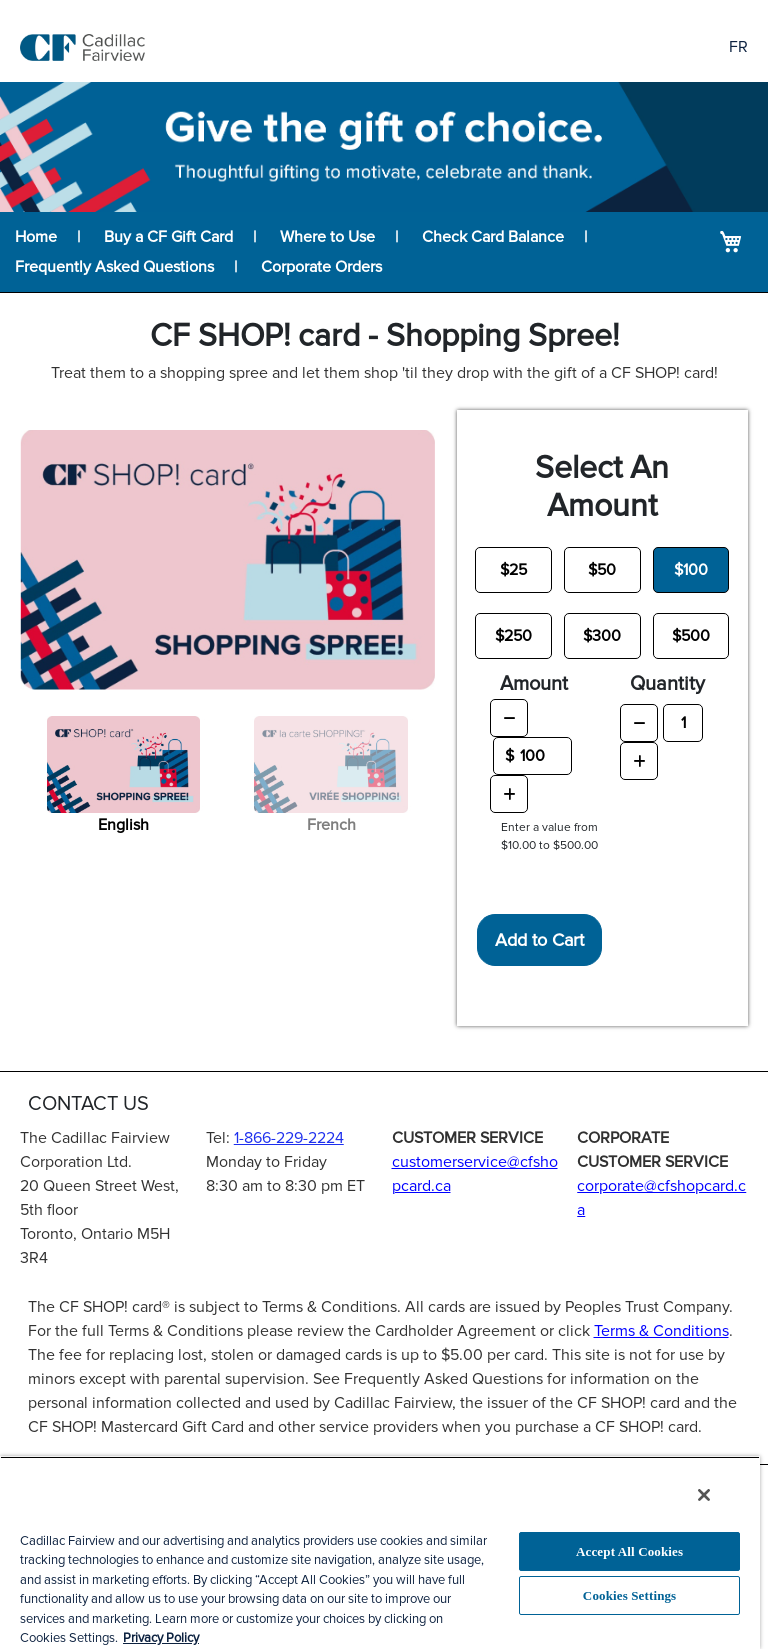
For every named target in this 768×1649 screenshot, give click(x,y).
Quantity (667, 684)
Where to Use (327, 237)
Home (36, 237)
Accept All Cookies (629, 1551)
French (331, 825)
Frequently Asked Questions (114, 267)
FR (738, 47)
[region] (380, 1552)
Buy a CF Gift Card (168, 237)
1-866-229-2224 (289, 1138)
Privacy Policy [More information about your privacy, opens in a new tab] (161, 1638)
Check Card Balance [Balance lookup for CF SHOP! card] (493, 237)
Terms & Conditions (661, 1331)
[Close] (704, 1495)
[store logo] (82, 47)
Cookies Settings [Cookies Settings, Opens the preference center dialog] (629, 1595)
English (123, 825)
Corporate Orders (321, 267)
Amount (534, 684)
